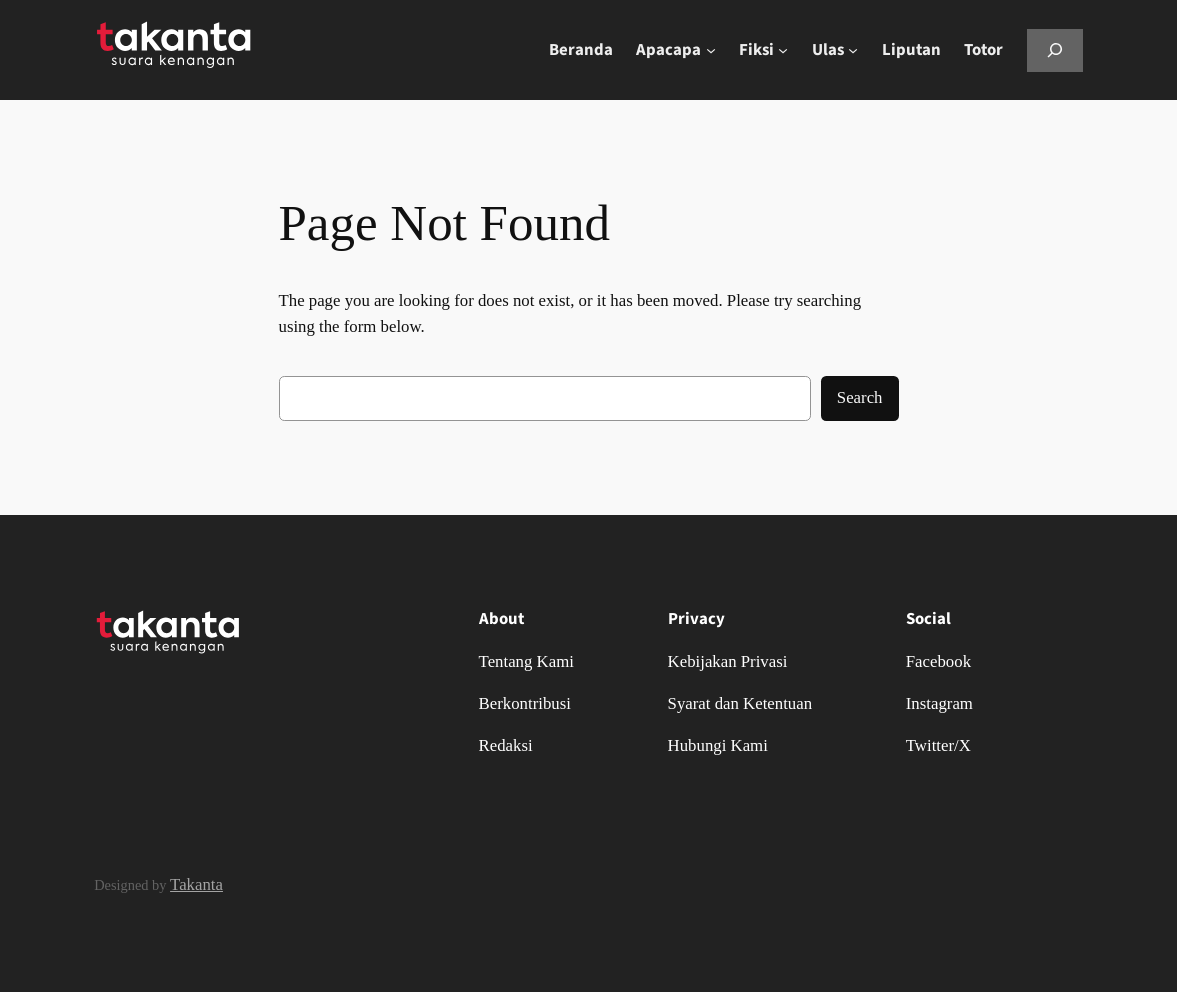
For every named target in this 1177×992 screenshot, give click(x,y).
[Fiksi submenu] (783, 50)
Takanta (196, 884)
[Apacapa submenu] (711, 50)
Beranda (581, 50)
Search (860, 397)
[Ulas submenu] (853, 50)
